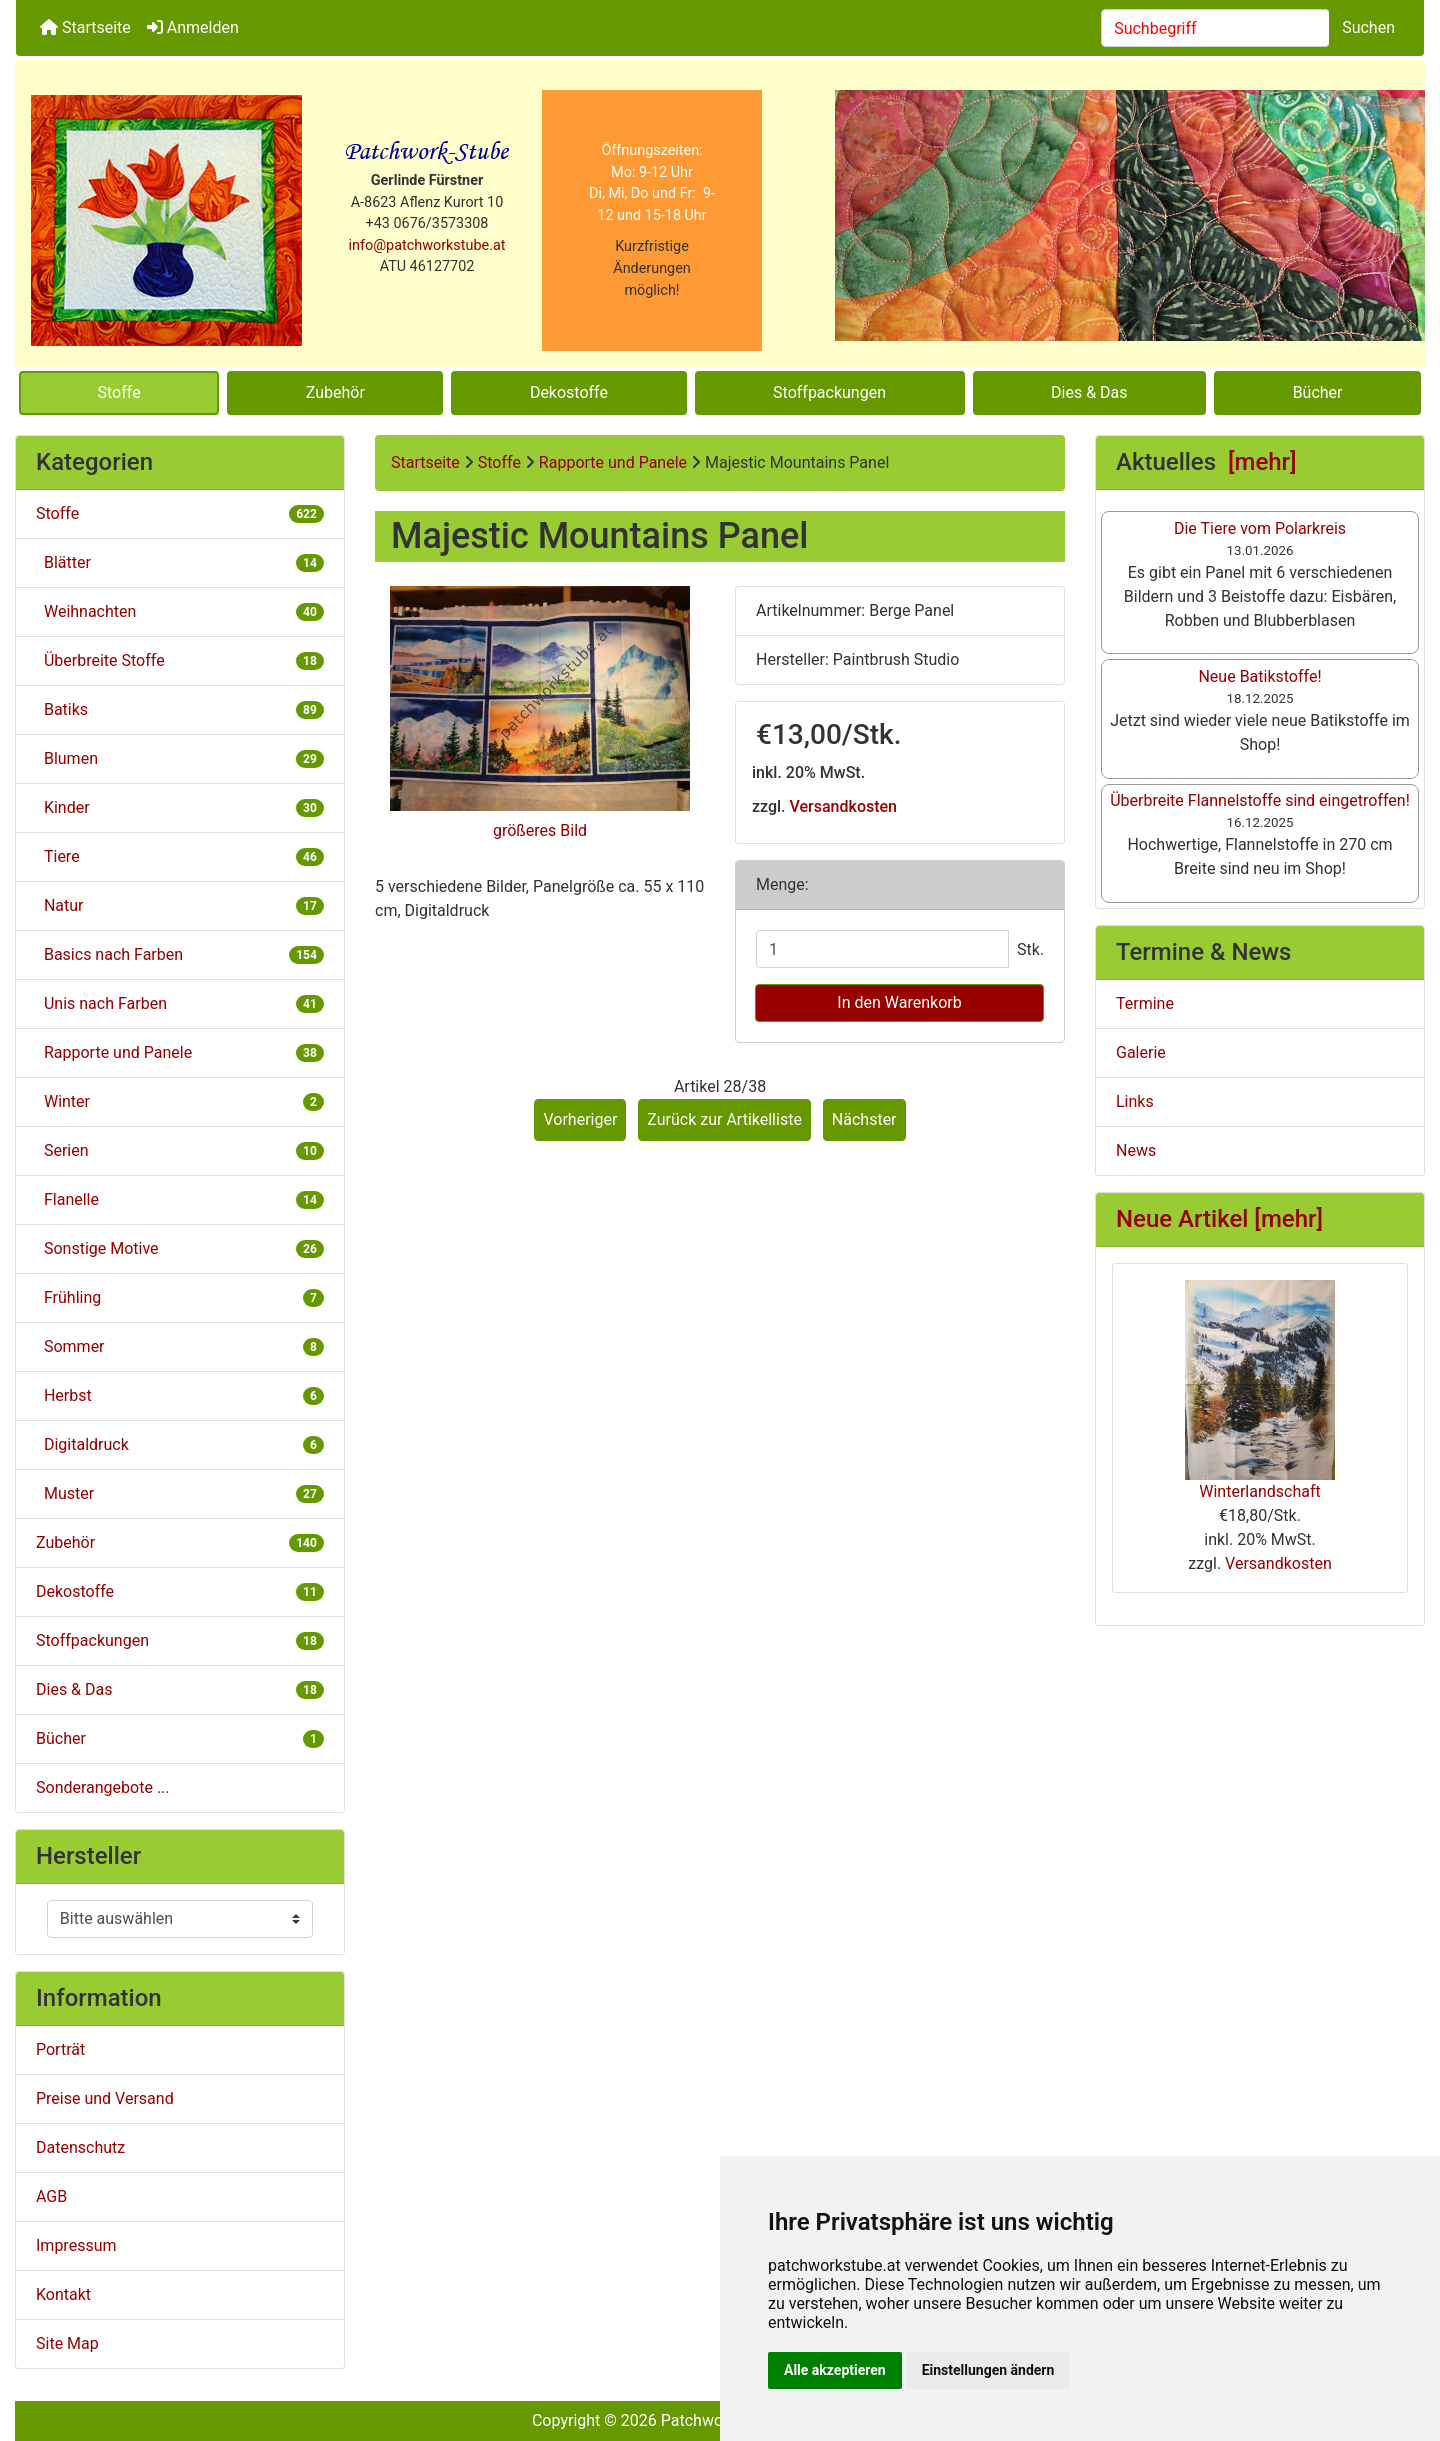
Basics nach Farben (180, 954)
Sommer (180, 1346)
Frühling (180, 1297)
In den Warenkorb (899, 1002)
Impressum (76, 2245)
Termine (1145, 1003)
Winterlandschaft (1260, 1390)
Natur (180, 905)
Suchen (1368, 27)
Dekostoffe (569, 392)
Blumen (180, 758)
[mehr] (1262, 462)
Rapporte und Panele (613, 462)
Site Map (67, 2343)
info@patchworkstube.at (427, 245)
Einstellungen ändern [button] (988, 2370)
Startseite (85, 27)
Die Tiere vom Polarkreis (1260, 528)
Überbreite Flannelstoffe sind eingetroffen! (1260, 800)
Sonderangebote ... (103, 1787)
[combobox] (1215, 28)
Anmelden (193, 27)
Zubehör (335, 392)
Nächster (864, 1119)
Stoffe (119, 392)
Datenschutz (80, 2147)
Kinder (180, 807)
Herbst (180, 1395)
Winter (180, 1101)
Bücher (1318, 392)
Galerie (1141, 1052)
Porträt (60, 2049)
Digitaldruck (180, 1444)
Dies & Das (1089, 392)
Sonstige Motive (180, 1248)
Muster (180, 1493)
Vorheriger (580, 1119)
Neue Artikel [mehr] (1219, 1219)
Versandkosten (843, 806)
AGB (51, 2196)
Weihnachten (180, 611)
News (1136, 1150)
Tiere (180, 856)
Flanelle (180, 1199)
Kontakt (63, 2294)
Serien (180, 1150)
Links (1135, 1101)
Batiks (180, 709)
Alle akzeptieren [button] (835, 2370)
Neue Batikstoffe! (1259, 676)
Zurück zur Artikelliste (724, 1119)
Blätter (180, 562)
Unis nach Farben (180, 1003)
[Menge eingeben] (882, 949)
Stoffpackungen (829, 392)
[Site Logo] (166, 220)
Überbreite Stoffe (180, 660)
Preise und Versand (105, 2098)
